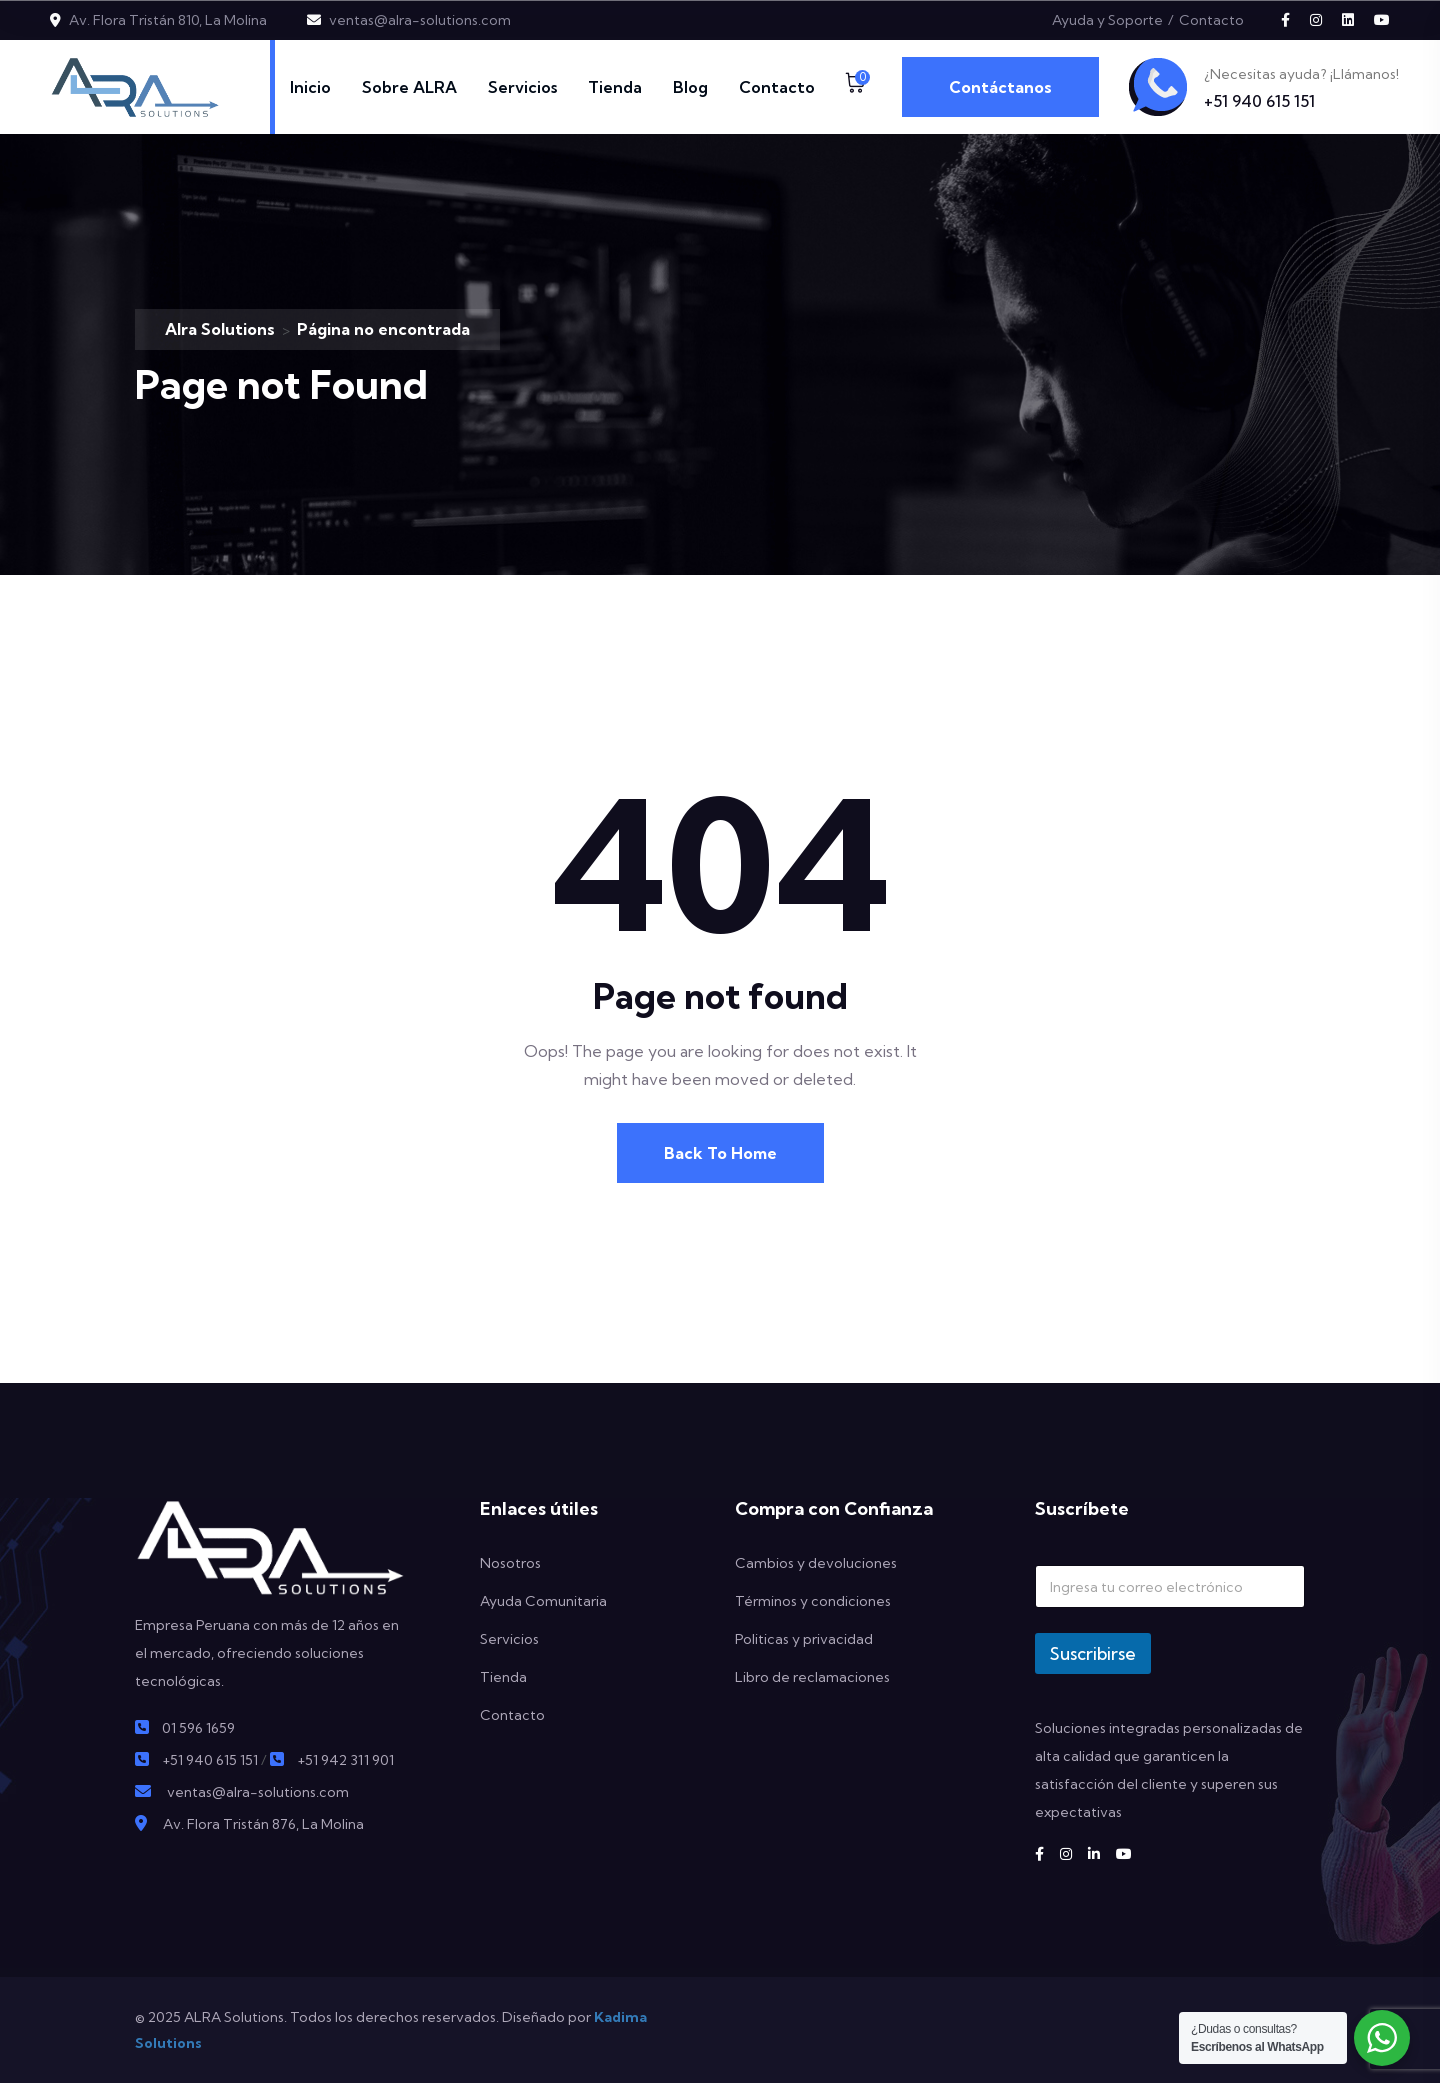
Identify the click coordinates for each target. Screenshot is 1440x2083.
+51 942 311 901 (345, 1760)
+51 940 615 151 (1259, 101)
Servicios (522, 87)
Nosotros (510, 1563)
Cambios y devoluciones (816, 1563)
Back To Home (720, 1153)
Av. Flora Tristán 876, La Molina (263, 1824)
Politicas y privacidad (804, 1639)
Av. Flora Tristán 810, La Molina (168, 20)
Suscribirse (1093, 1653)
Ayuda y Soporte (1107, 20)
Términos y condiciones (813, 1601)
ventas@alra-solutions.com (420, 20)
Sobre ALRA (409, 87)
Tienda (615, 87)
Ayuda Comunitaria (543, 1601)
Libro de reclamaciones (812, 1677)
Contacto (1211, 20)
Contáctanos (1000, 87)
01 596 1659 (198, 1728)
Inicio (310, 87)
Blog (690, 87)
